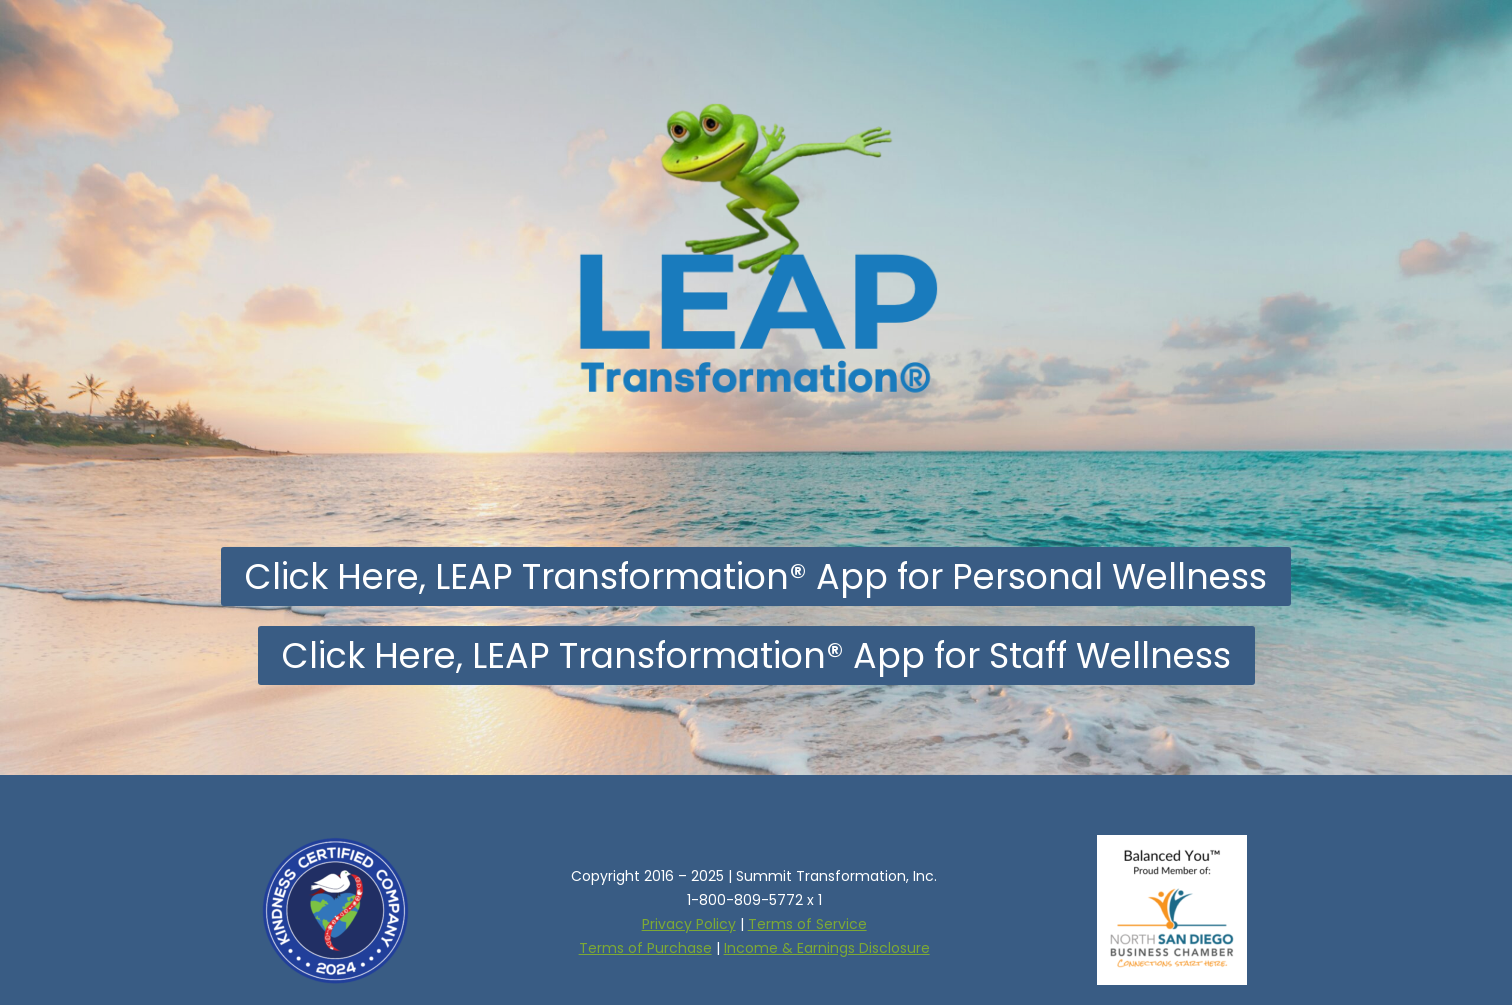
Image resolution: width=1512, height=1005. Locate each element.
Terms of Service (807, 924)
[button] (756, 576)
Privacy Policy (689, 924)
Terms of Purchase (645, 948)
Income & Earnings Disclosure (827, 948)
